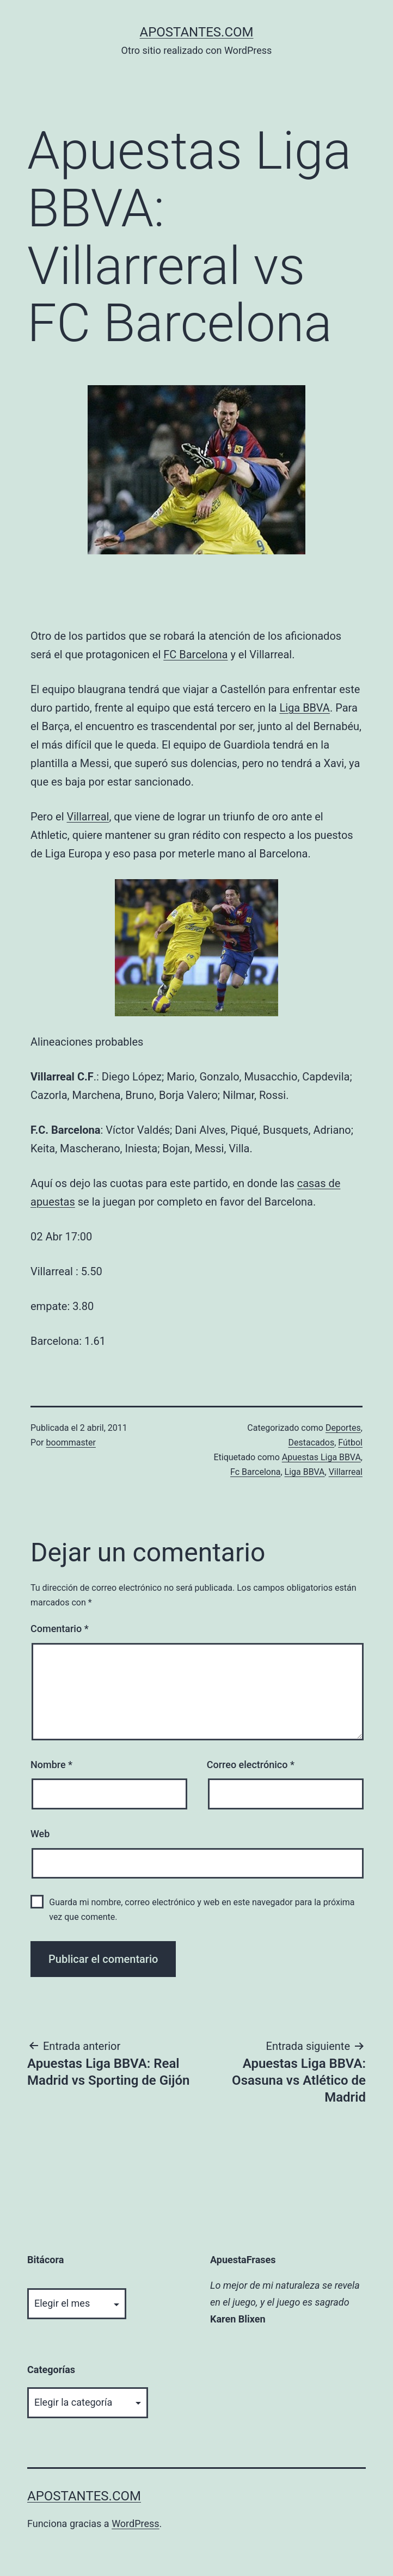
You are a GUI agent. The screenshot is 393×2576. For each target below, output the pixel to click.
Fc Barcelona (255, 1472)
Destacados (311, 1442)
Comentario (59, 1628)
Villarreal (87, 816)
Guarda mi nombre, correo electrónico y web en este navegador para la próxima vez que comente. (201, 1909)
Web (40, 1833)
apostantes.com (196, 32)
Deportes (343, 1428)
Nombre (51, 1764)
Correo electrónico (250, 1764)
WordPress (135, 2523)
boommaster (71, 1442)
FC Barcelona (195, 654)
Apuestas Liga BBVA (321, 1457)
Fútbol (350, 1442)
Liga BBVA (304, 707)
